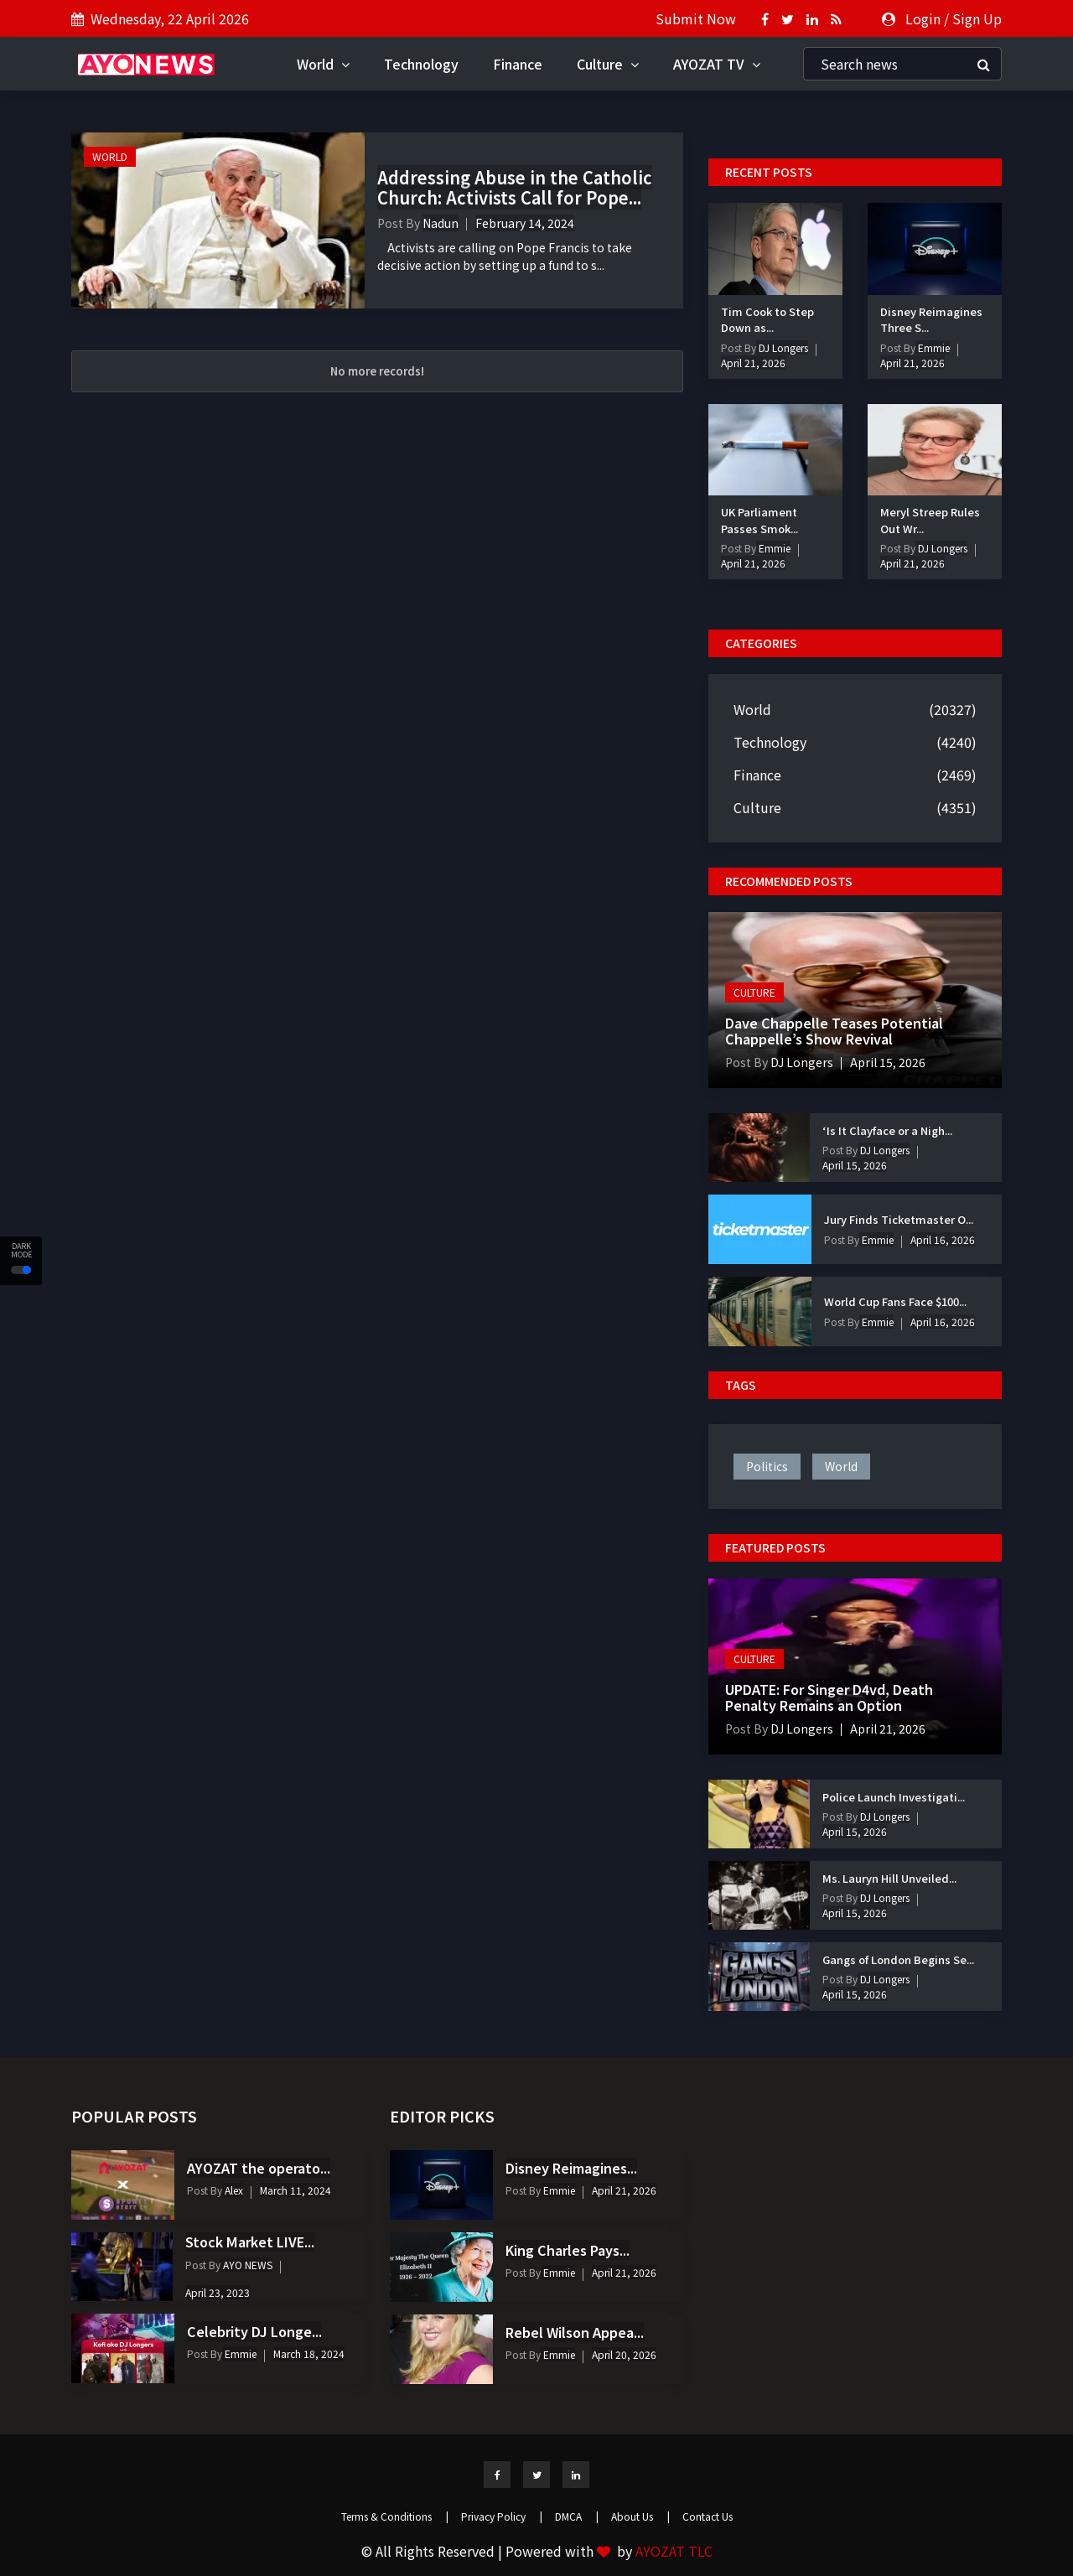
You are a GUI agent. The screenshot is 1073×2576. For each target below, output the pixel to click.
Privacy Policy (501, 2516)
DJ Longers (782, 347)
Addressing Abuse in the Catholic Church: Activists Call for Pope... (514, 187)
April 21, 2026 (753, 362)
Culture (608, 64)
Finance (517, 64)
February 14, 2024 (524, 223)
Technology (421, 64)
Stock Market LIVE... (249, 2241)
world (841, 1466)
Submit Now (696, 18)
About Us (640, 2516)
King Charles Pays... (567, 2250)
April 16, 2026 (942, 1239)
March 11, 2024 (295, 2190)
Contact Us (707, 2516)
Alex (232, 2190)
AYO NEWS (246, 2264)
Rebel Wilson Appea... (574, 2332)
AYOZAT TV (716, 64)
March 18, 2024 (309, 2353)
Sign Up (977, 18)
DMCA (577, 2516)
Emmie (932, 347)
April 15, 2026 (887, 1062)
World (323, 64)
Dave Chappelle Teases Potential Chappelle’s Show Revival (834, 1031)
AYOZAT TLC (674, 2551)
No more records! (377, 371)
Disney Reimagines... (571, 2168)
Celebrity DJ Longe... (254, 2331)
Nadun (440, 223)
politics (767, 1466)
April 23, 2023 (217, 2292)
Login (923, 18)
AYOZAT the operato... (258, 2168)
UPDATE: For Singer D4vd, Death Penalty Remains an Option (829, 1697)
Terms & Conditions (394, 2516)
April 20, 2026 (624, 2354)
